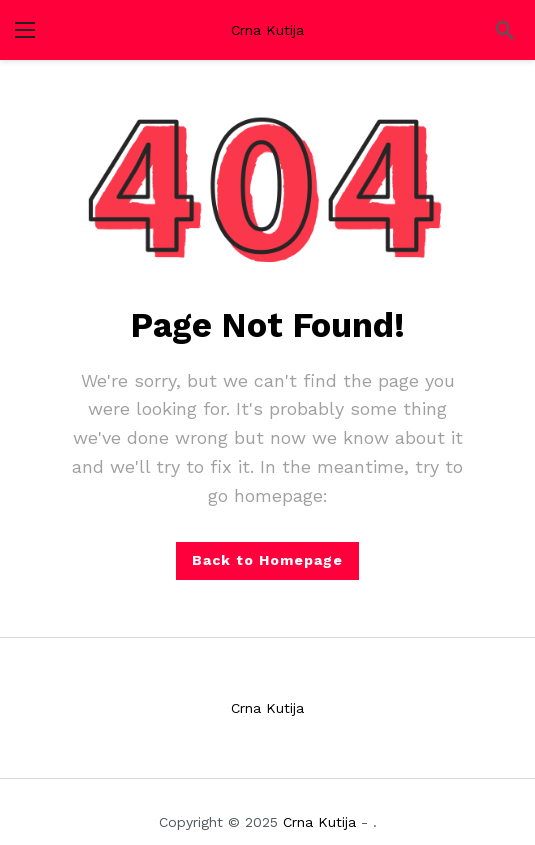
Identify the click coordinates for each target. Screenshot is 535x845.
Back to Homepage (267, 560)
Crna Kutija (267, 30)
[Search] (505, 30)
